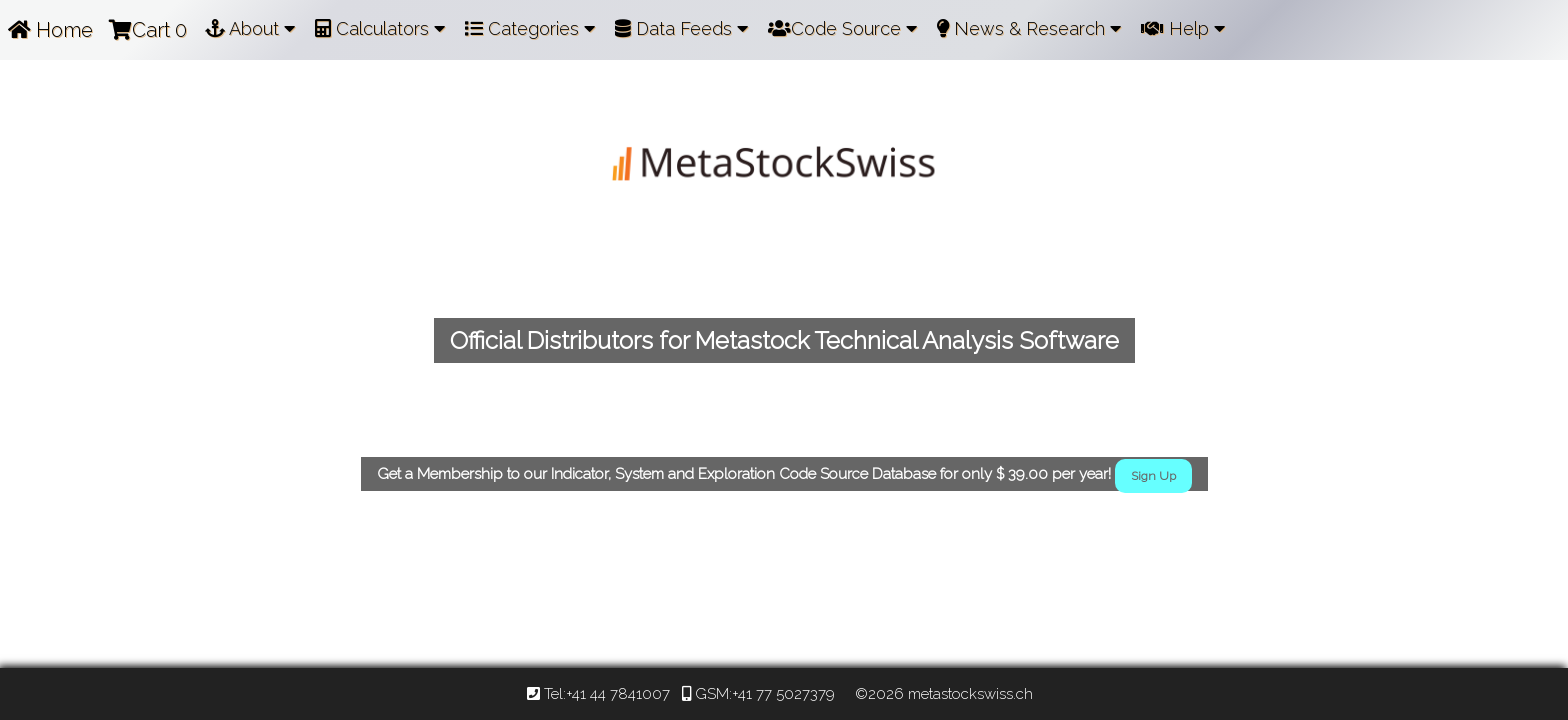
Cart (148, 30)
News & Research (1029, 28)
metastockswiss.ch (968, 694)
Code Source (842, 28)
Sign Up (1153, 476)
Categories (530, 28)
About (250, 28)
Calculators (380, 28)
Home (50, 30)
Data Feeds (681, 28)
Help (1183, 28)
